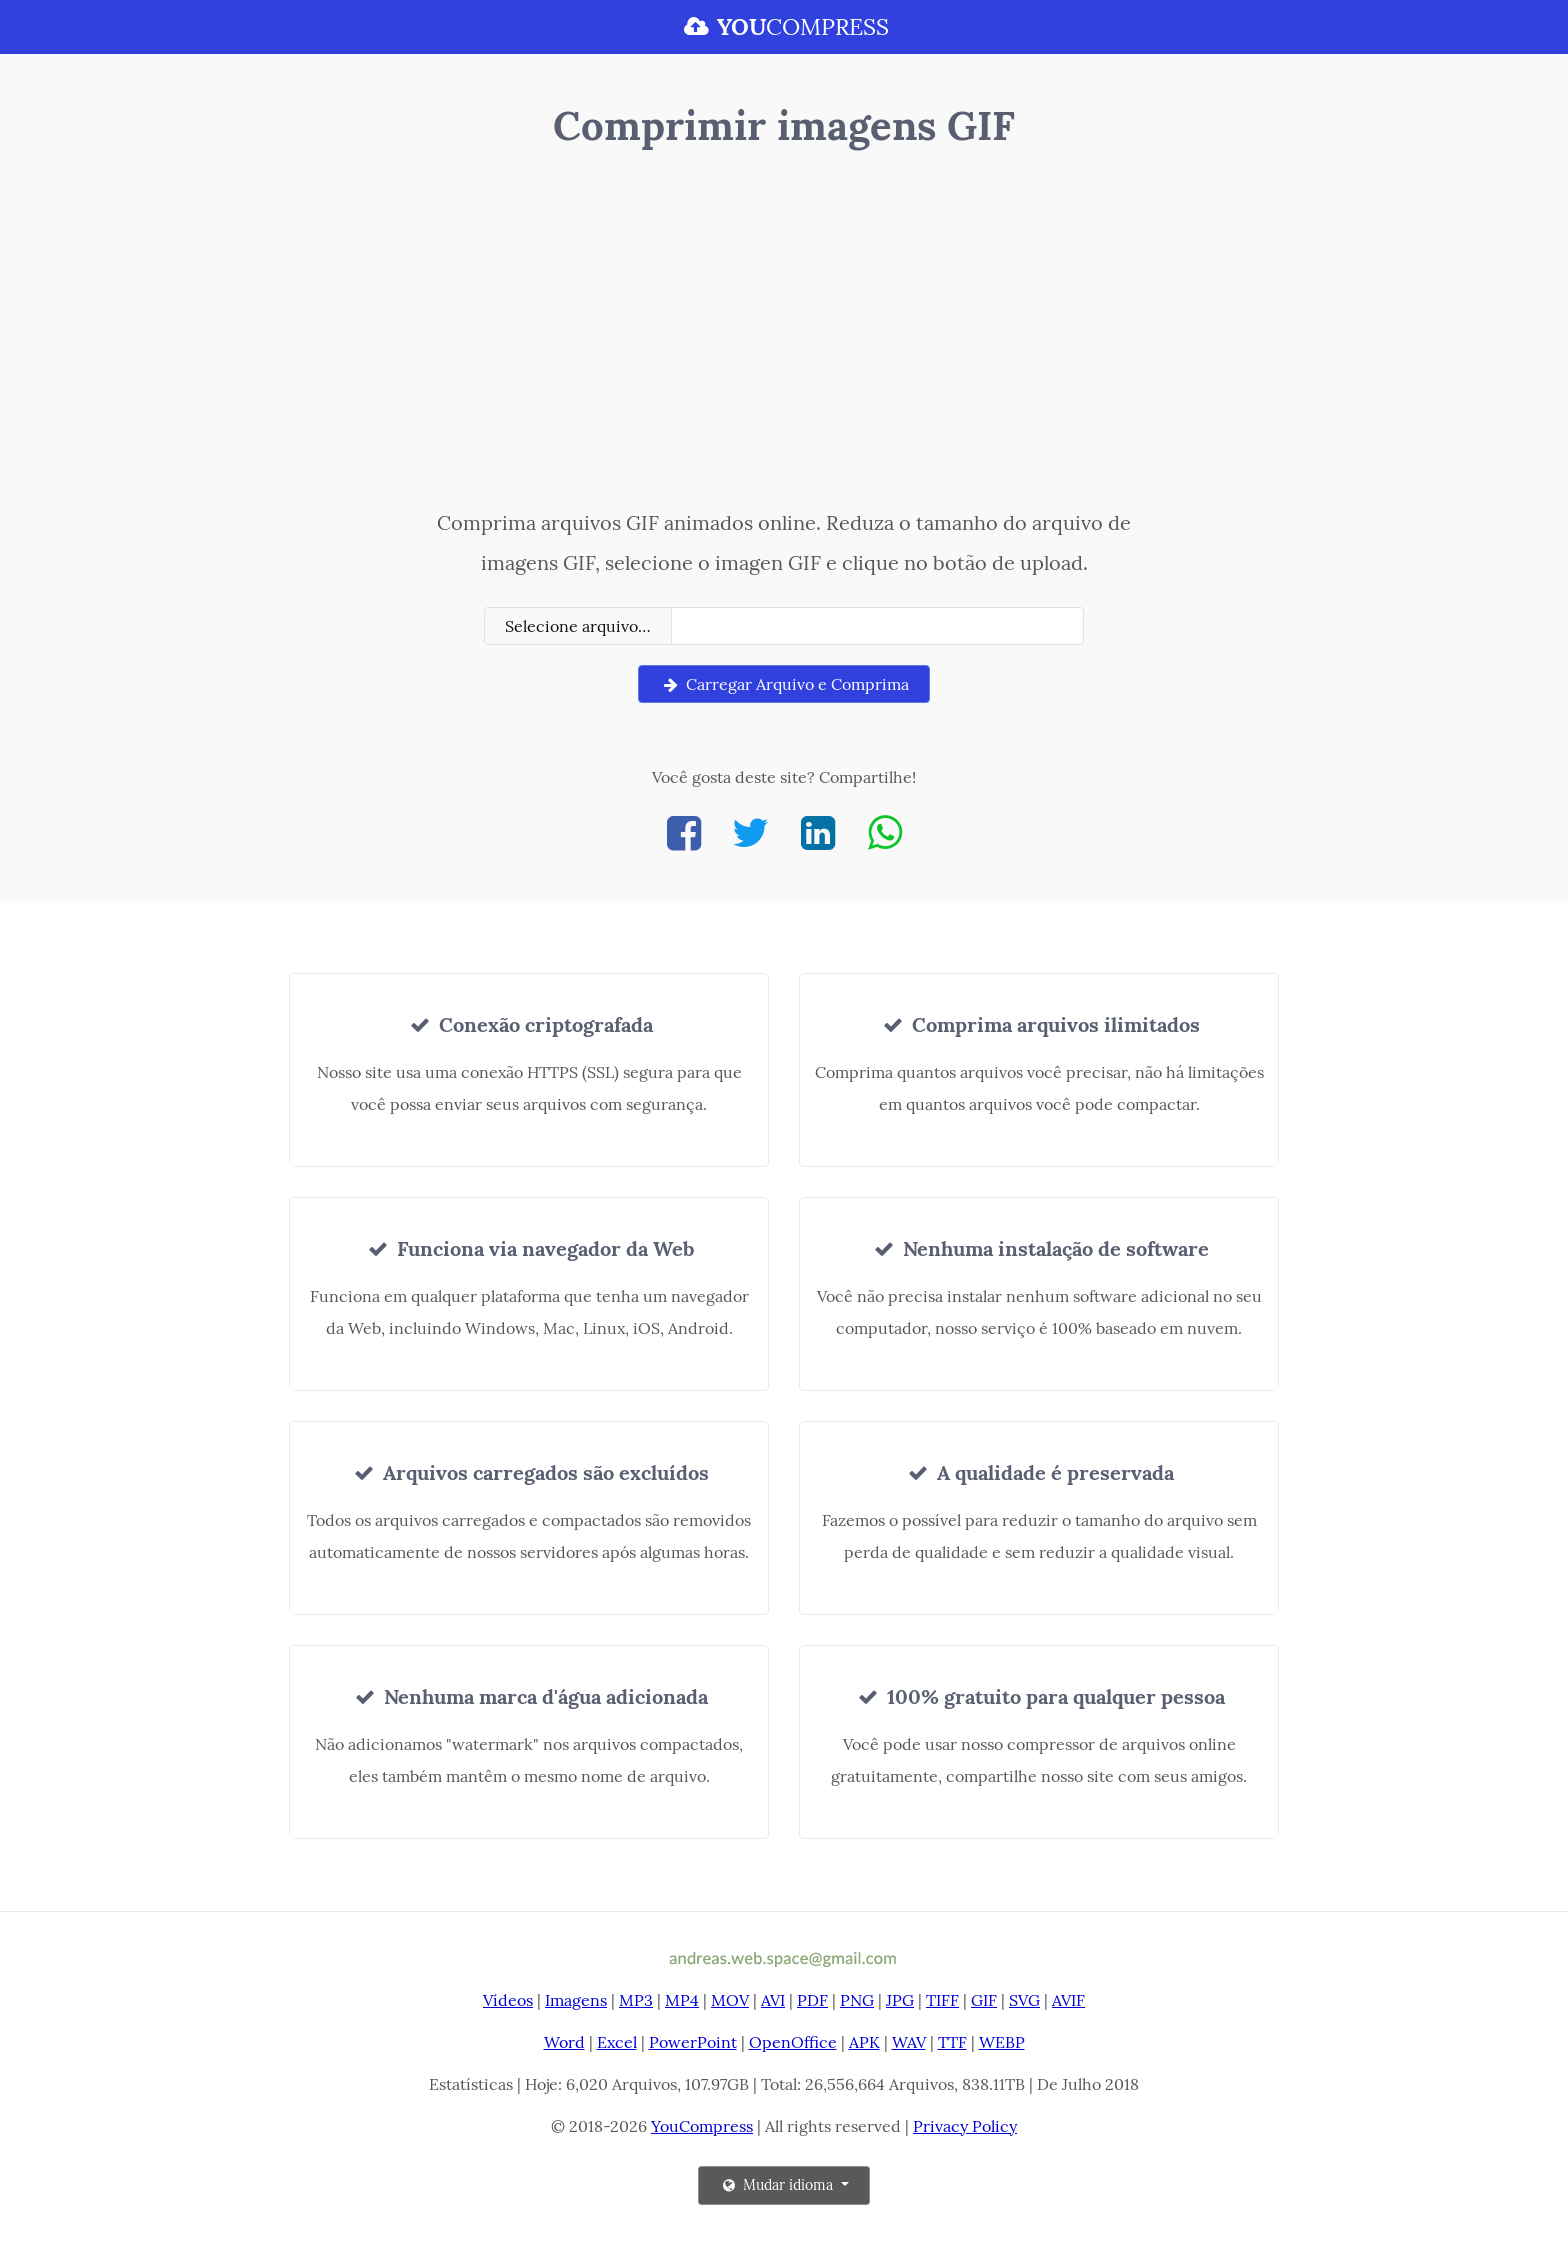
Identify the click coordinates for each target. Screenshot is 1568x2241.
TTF (952, 2042)
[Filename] (877, 626)
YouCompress (702, 2126)
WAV (909, 2042)
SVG (1024, 2000)
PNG (857, 2000)
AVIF (1068, 2000)
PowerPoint (693, 2042)
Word (564, 2042)
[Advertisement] (784, 333)
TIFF (942, 2000)
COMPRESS (784, 26)
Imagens (576, 2000)
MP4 (682, 2000)
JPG (900, 2000)
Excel (617, 2042)
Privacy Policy (965, 2126)
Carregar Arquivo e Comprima (783, 684)
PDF (812, 2000)
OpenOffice (793, 2042)
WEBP (1002, 2042)
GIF (984, 2000)
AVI (773, 2000)
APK (864, 2042)
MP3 (636, 2000)
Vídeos (508, 2000)
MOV (730, 2000)
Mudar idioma (778, 2185)
